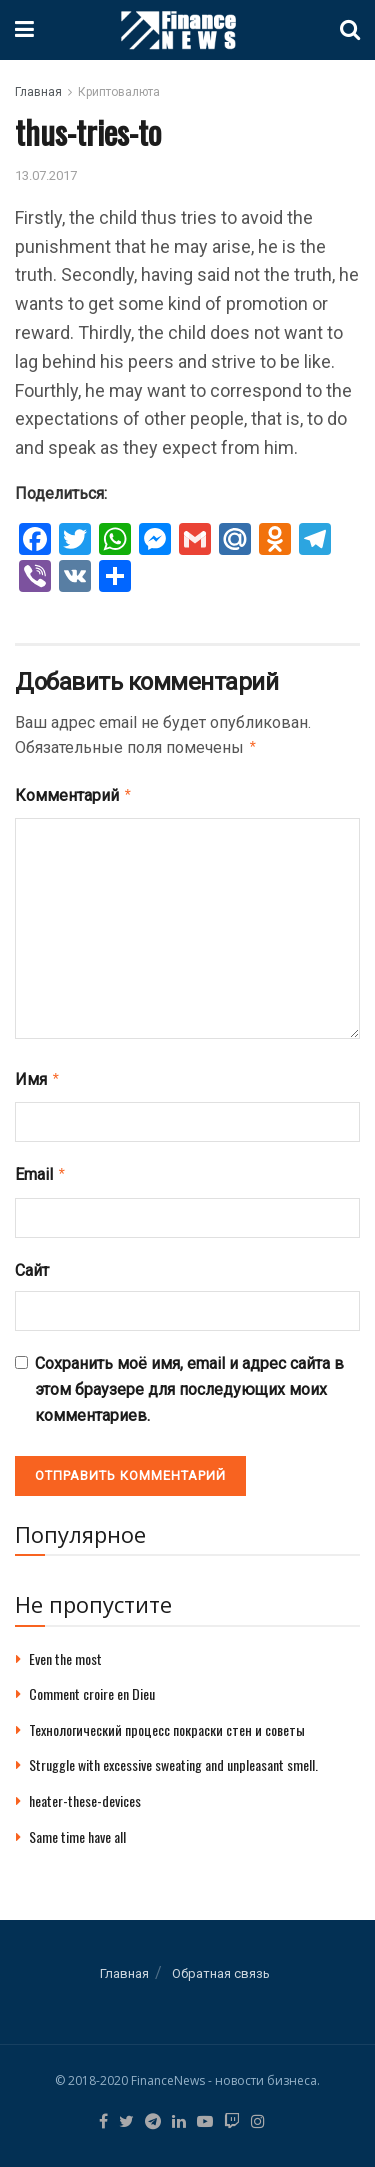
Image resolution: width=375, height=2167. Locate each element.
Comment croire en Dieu (92, 1685)
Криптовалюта (119, 92)
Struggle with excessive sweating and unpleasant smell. (173, 1756)
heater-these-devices (85, 1792)
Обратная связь (221, 1965)
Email (41, 1168)
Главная (38, 92)
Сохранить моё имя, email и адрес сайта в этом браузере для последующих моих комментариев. (189, 1381)
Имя (38, 1075)
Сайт (32, 1262)
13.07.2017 (46, 175)
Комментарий (74, 793)
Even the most (65, 1650)
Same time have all (77, 1828)
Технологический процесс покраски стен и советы (167, 1721)
